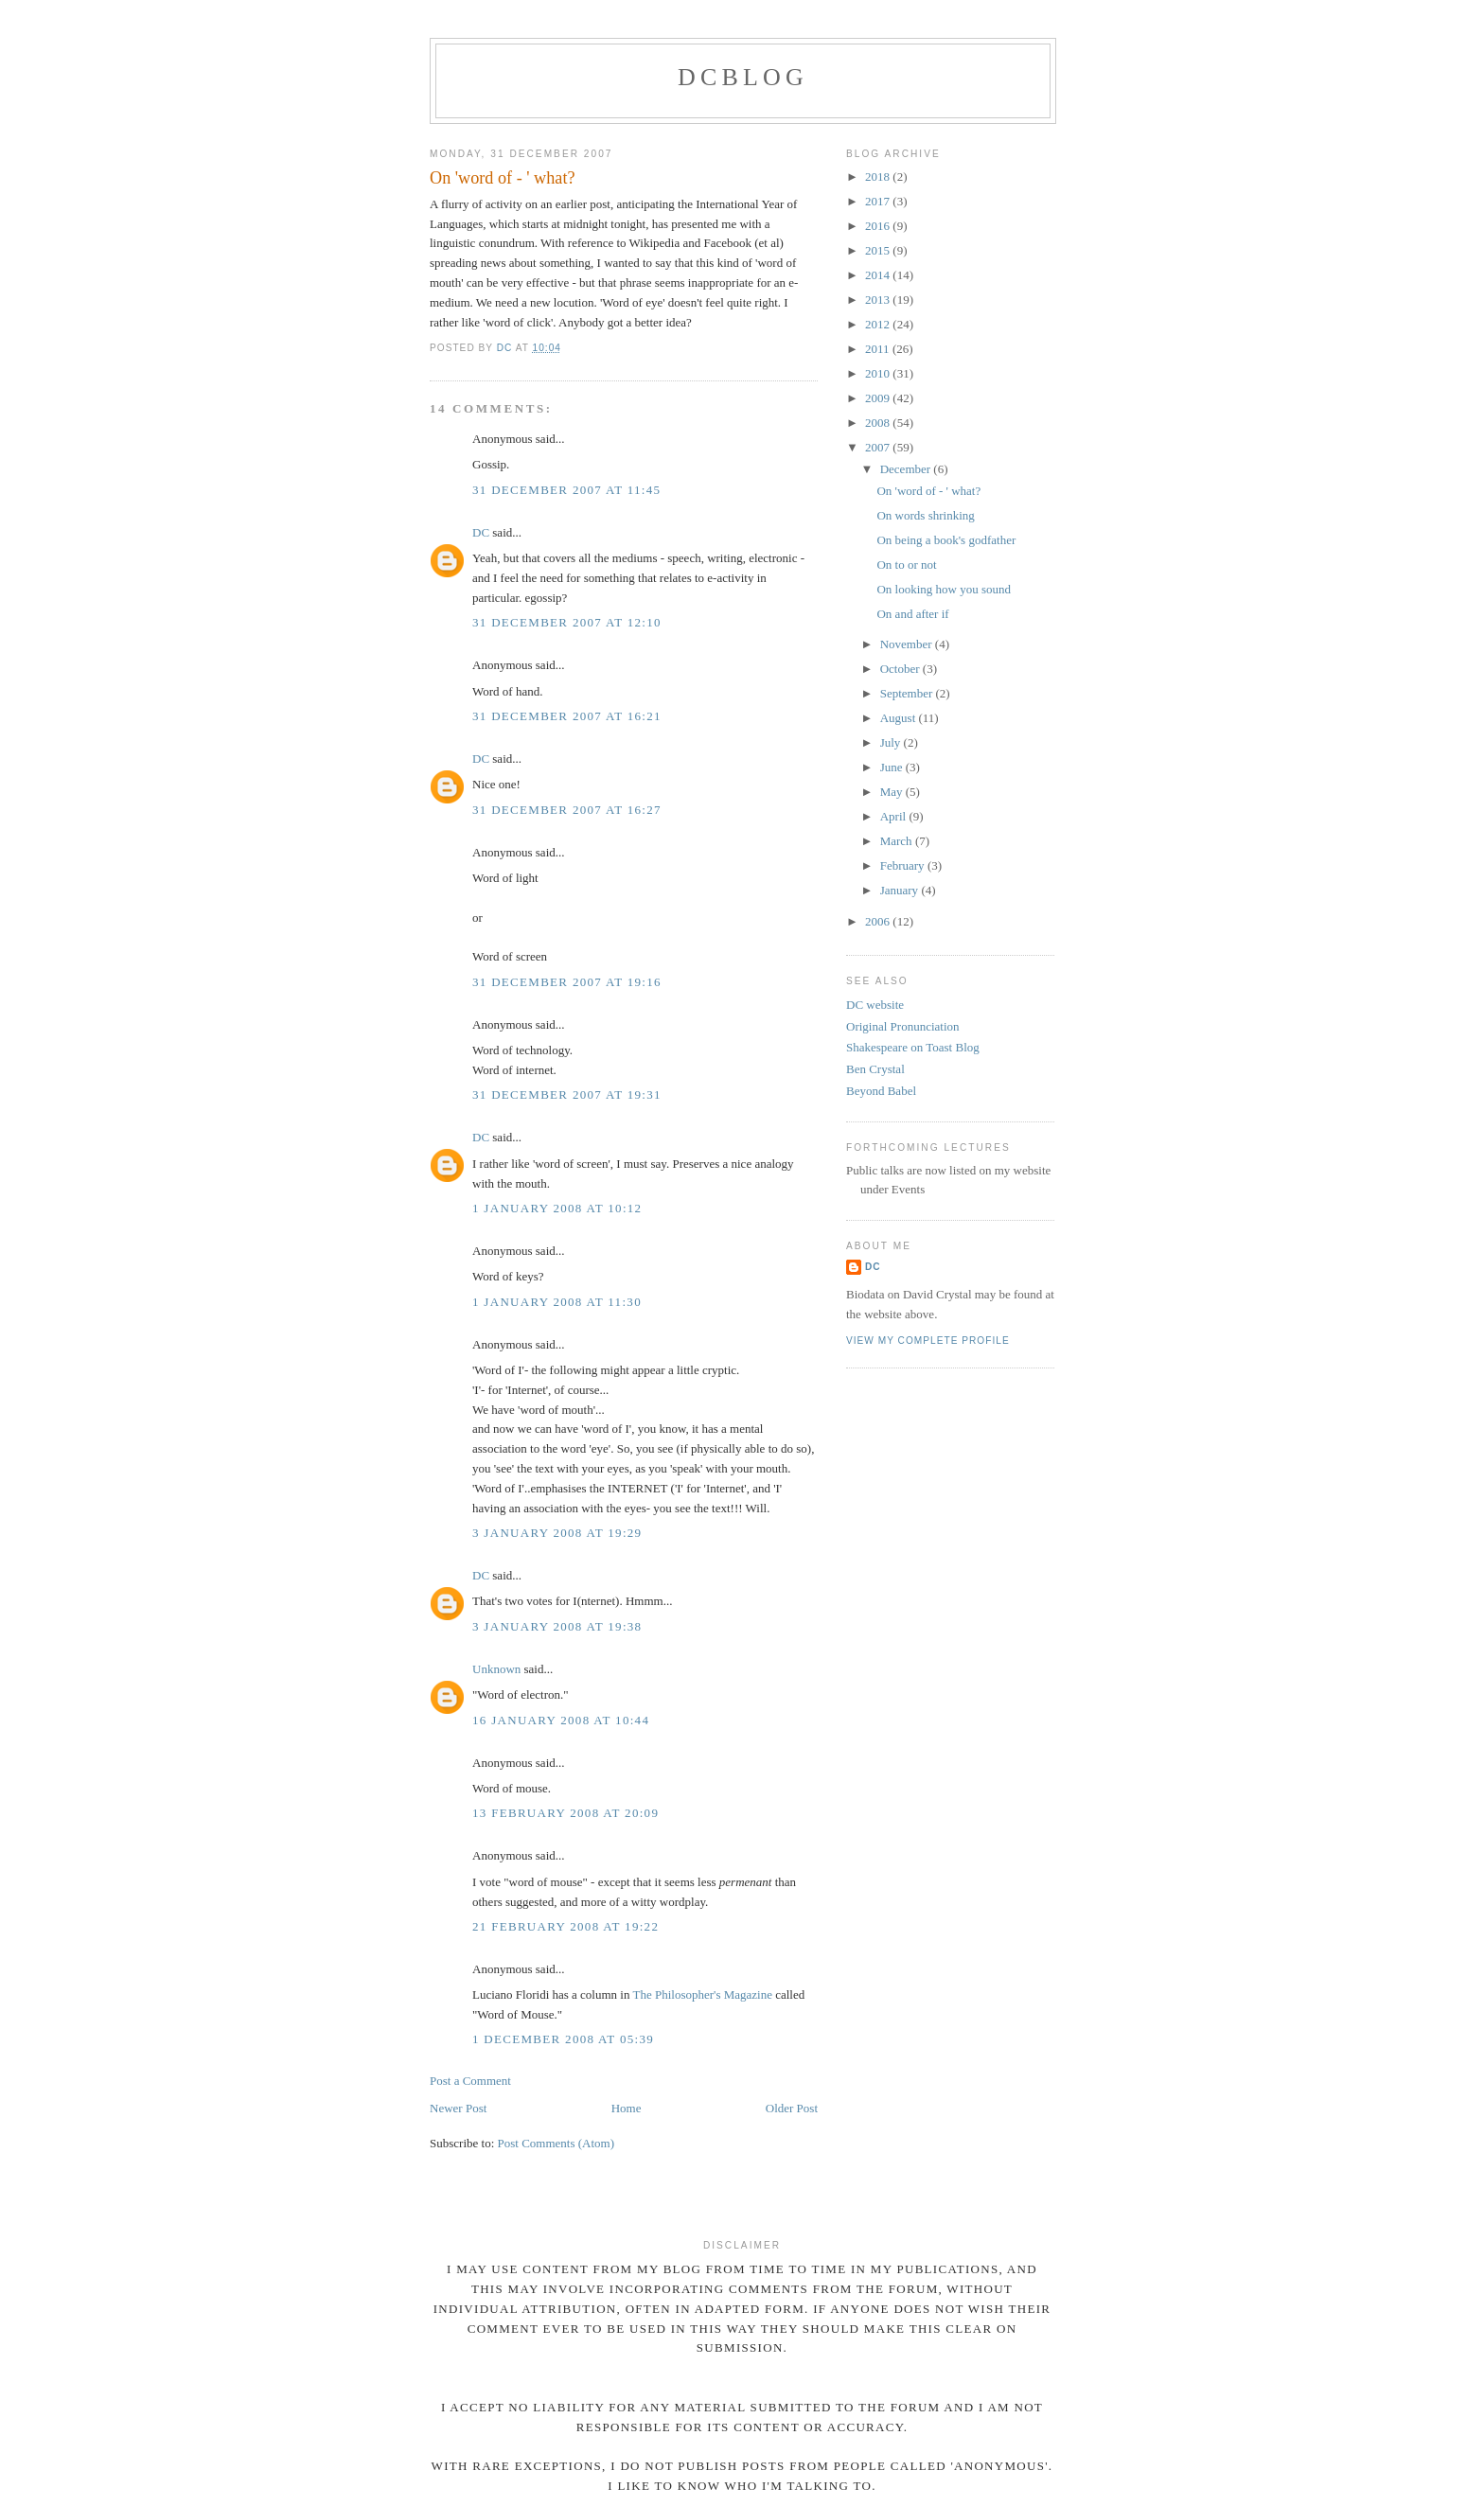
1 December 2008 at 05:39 (563, 2039)
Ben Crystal (875, 1069)
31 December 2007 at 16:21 (567, 716)
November (907, 644)
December (907, 469)
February (904, 865)
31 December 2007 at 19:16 (567, 982)
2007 (878, 447)
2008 (878, 422)
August (899, 718)
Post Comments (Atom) (556, 2143)
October (901, 669)
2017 (878, 201)
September (908, 693)
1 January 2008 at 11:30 (557, 1302)
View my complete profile (928, 1340)
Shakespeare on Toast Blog (913, 1047)
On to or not (906, 564)
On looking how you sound (943, 589)
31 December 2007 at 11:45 (566, 490)
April (895, 816)
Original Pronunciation (903, 1026)
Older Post (792, 2108)
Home (626, 2108)
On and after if (912, 614)
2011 (878, 349)
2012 (878, 324)
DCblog (743, 77)
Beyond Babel (881, 1091)
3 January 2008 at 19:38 (557, 1626)
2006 (878, 921)
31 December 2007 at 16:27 (567, 810)
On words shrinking (925, 515)
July (892, 742)
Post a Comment (470, 2081)
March (897, 841)
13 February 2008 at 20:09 (565, 1813)
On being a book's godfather (946, 540)
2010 (878, 373)
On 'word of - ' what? (928, 491)
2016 (878, 226)
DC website (875, 1004)
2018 (878, 176)
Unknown (496, 1669)
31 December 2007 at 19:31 (567, 1094)
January (901, 890)
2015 (878, 250)
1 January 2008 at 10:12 (557, 1208)
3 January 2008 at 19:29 (557, 1533)
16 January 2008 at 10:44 (560, 1720)
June (893, 767)
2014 (878, 275)
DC (480, 532)
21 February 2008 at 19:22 (565, 1926)
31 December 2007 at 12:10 (567, 622)
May (893, 792)
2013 (878, 299)
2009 (878, 398)
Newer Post (458, 2108)
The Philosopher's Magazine (701, 1994)
